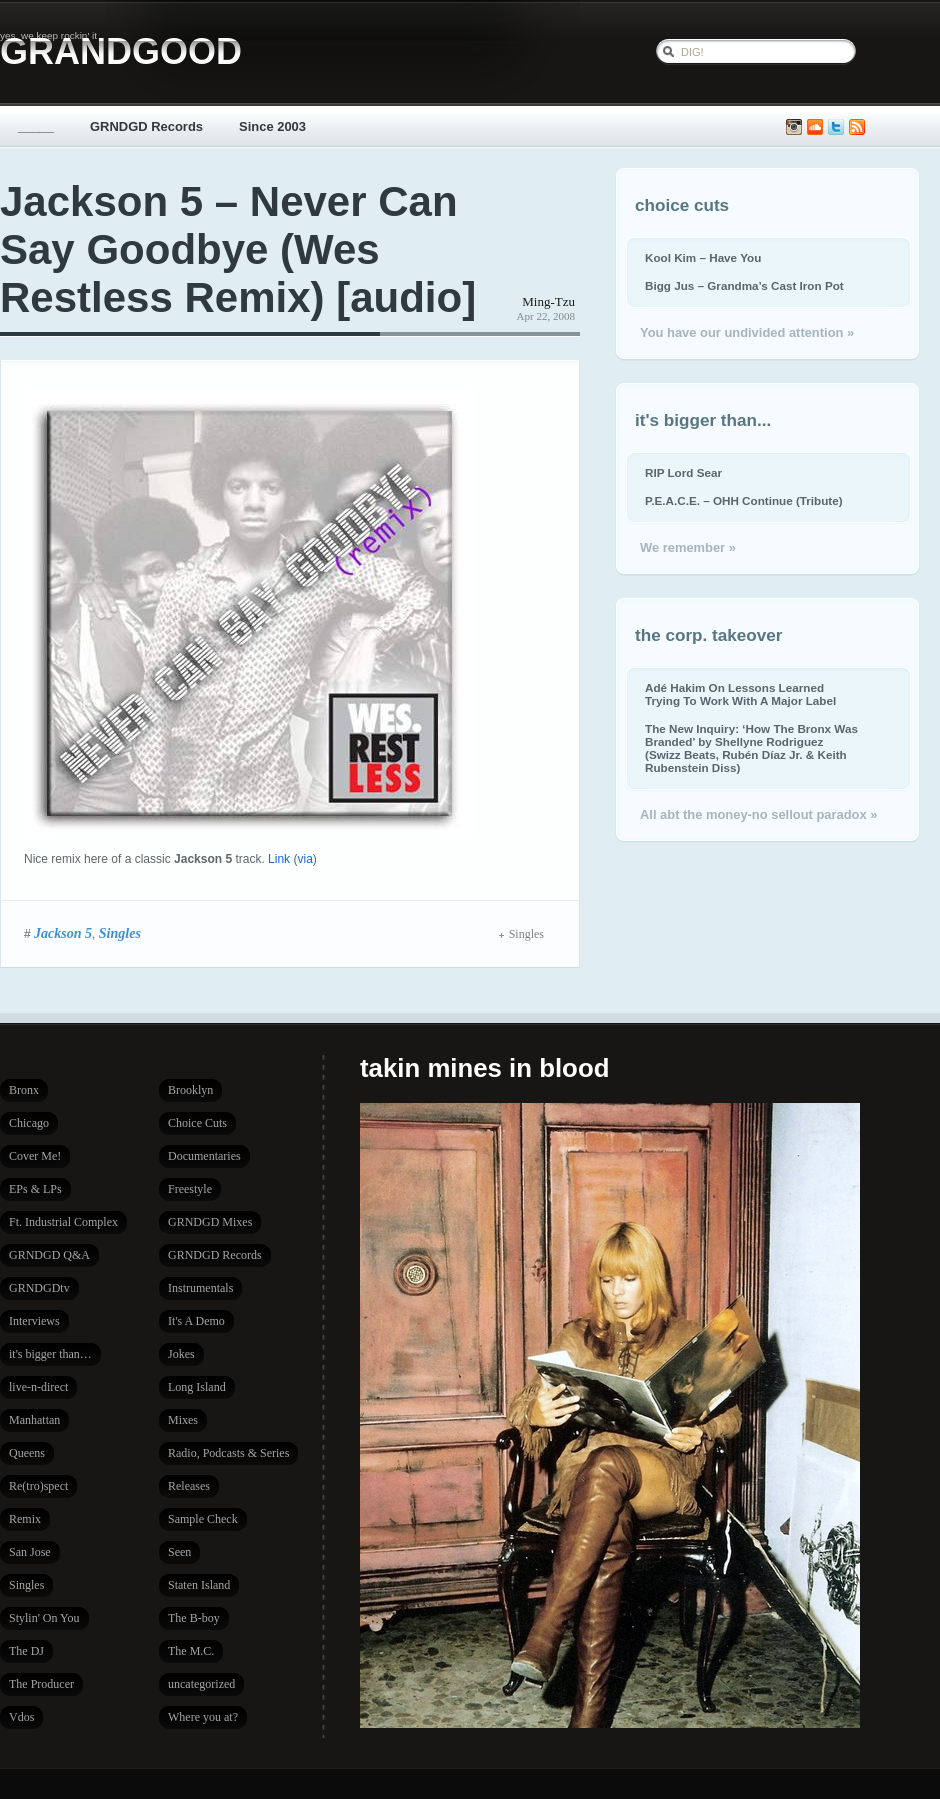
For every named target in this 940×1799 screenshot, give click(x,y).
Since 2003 (272, 126)
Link (279, 859)
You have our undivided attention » (747, 332)
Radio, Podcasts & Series (228, 1453)
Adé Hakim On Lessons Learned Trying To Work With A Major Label (740, 694)
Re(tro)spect (38, 1486)
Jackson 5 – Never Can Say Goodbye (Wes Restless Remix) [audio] (238, 249)
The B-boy (194, 1618)
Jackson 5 (63, 933)
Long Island (197, 1387)
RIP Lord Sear (683, 472)
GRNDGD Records (146, 126)
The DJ (26, 1651)
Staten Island (199, 1585)
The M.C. (191, 1651)
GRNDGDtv (39, 1288)
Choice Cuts (197, 1123)
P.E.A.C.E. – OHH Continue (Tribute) (744, 500)
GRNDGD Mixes (210, 1222)
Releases (189, 1486)
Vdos (21, 1717)
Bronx (24, 1090)
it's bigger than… (50, 1354)
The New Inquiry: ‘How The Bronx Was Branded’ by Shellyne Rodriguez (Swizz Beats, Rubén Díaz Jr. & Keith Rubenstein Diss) (751, 748)
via (304, 859)
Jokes (181, 1354)
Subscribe (857, 127)
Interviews (34, 1321)
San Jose (30, 1552)
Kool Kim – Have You (703, 257)
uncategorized (201, 1684)
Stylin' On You (44, 1618)
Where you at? (203, 1717)
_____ (36, 126)
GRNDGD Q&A (49, 1255)
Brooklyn (190, 1090)
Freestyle (190, 1189)
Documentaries (204, 1156)
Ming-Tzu (548, 301)
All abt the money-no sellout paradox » (758, 814)
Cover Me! (35, 1156)
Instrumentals (200, 1288)
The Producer (41, 1684)
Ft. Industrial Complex (63, 1222)
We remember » (688, 547)
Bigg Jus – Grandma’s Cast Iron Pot (744, 285)
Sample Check (203, 1519)
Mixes (183, 1420)
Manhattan (34, 1420)
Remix (25, 1519)
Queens (27, 1453)
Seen (179, 1552)
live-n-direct (38, 1387)
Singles (120, 933)
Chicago (29, 1123)
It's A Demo (196, 1321)
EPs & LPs (35, 1189)
